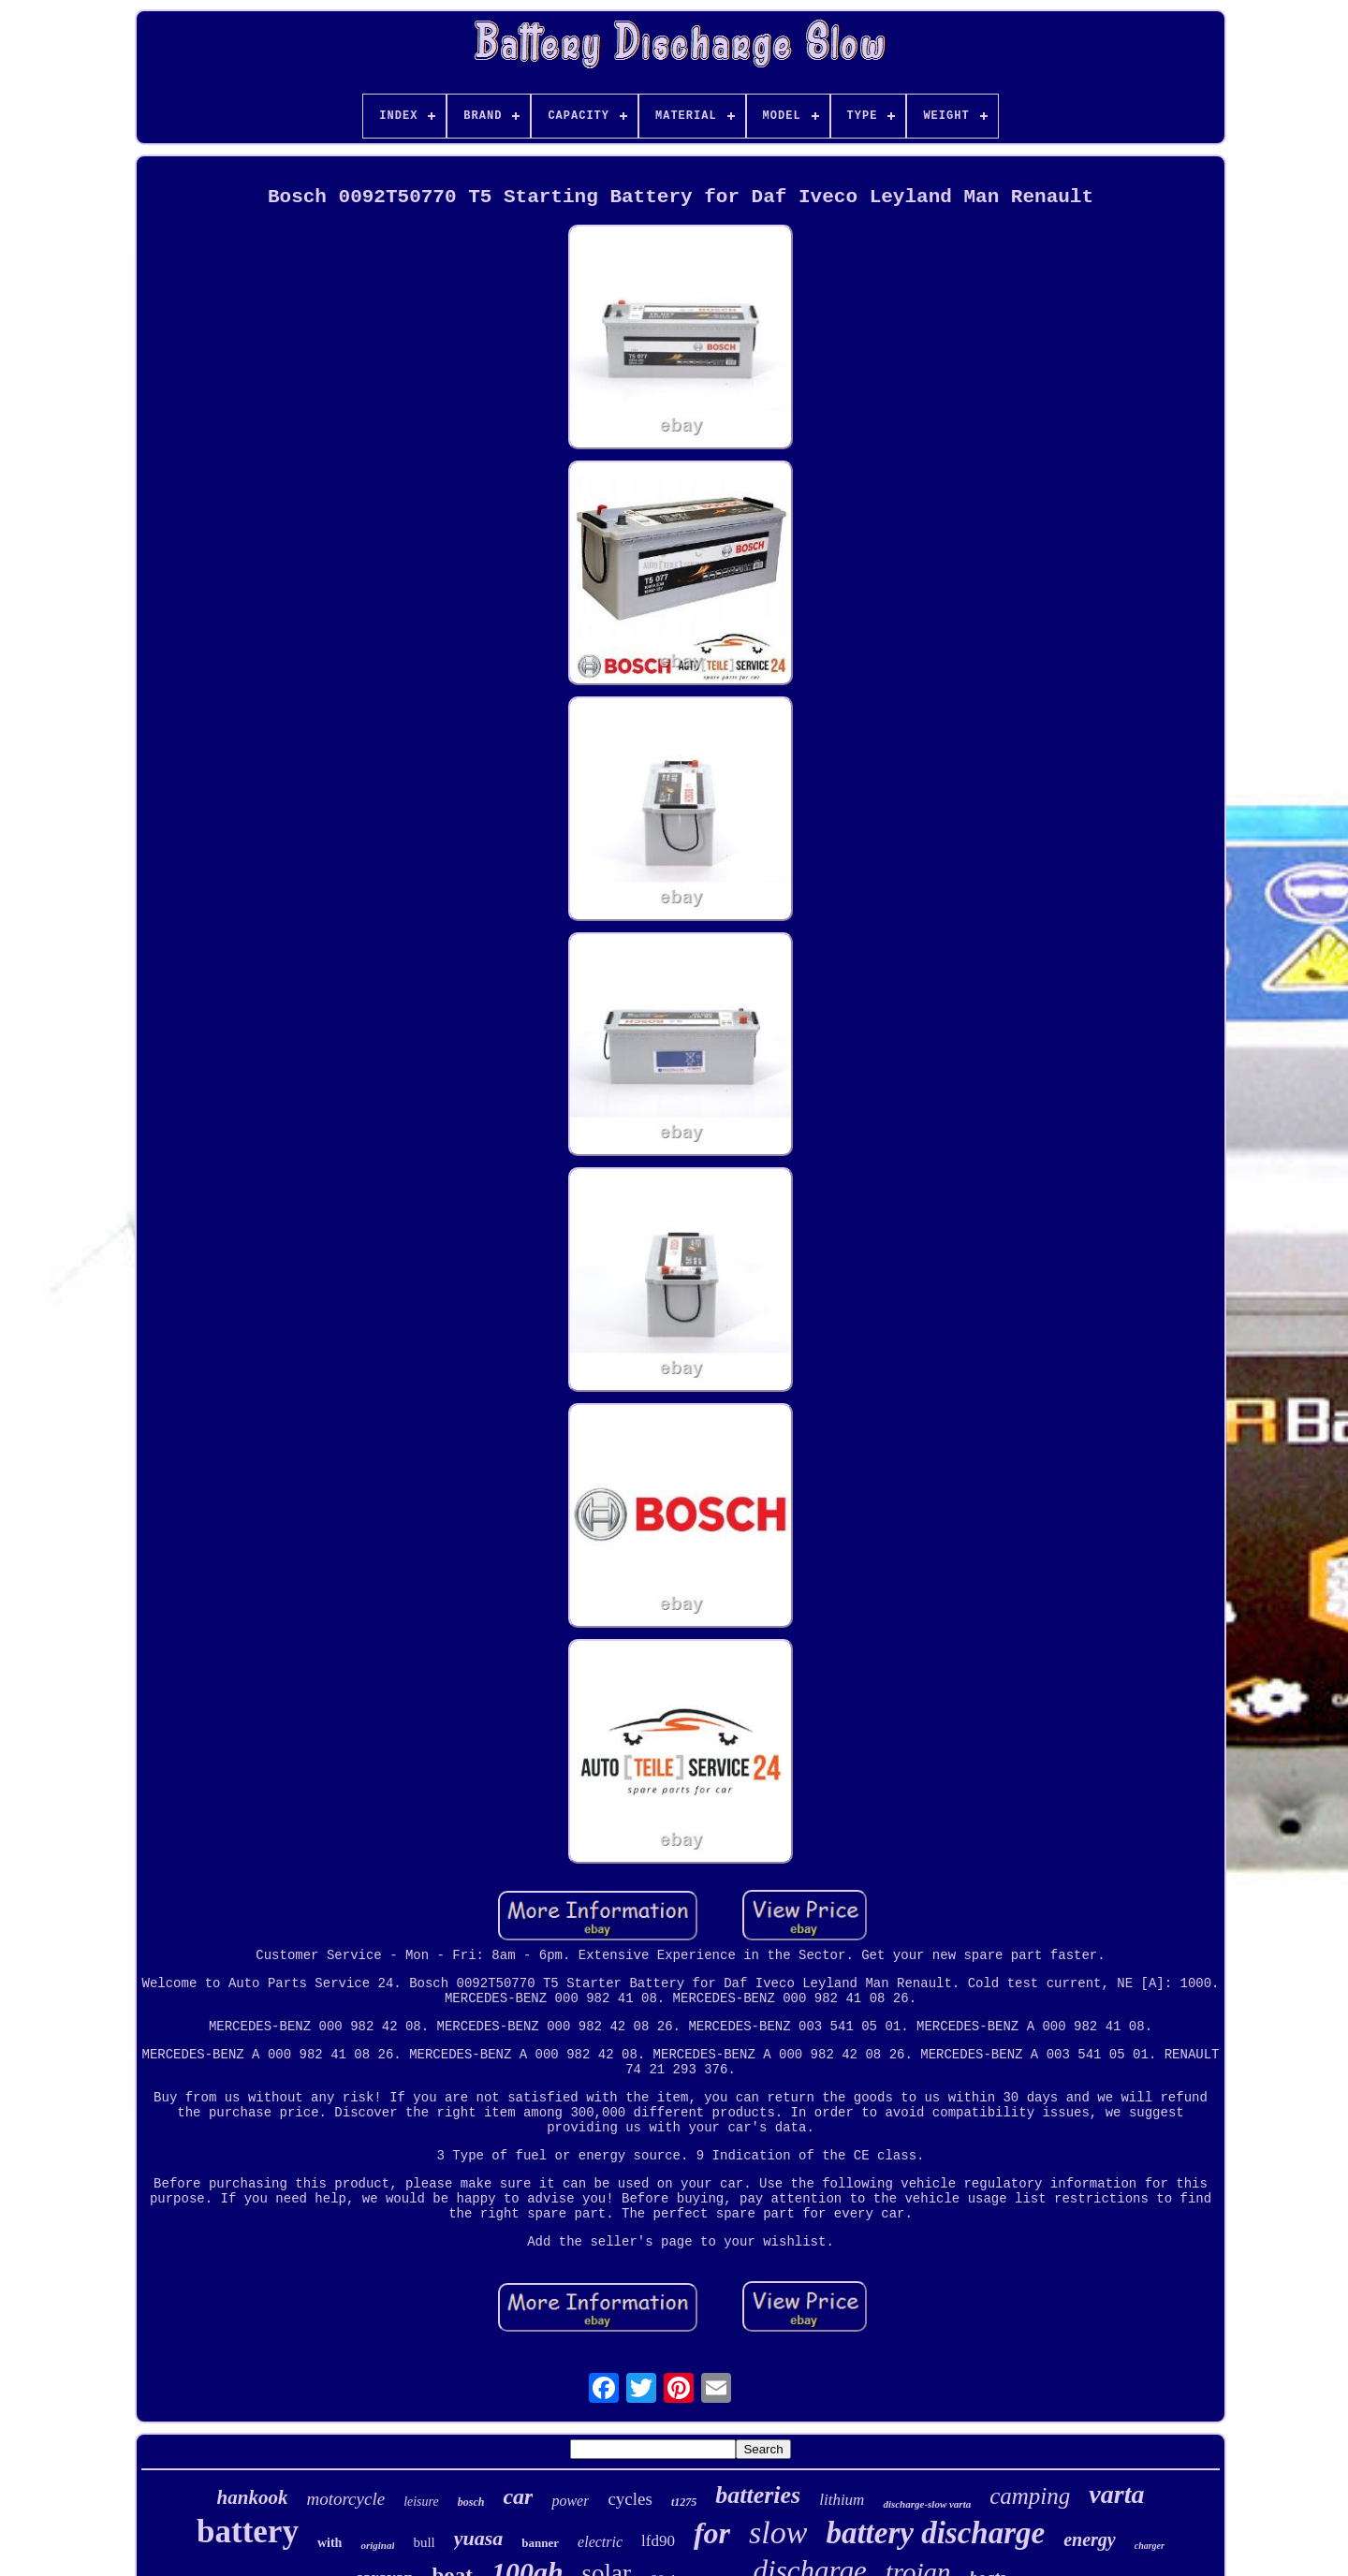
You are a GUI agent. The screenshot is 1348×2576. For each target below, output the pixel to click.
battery (248, 2531)
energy (1089, 2539)
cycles (630, 2499)
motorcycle (345, 2499)
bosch (471, 2502)
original (377, 2545)
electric (600, 2542)
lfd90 (658, 2541)
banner (540, 2543)
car (518, 2496)
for (712, 2533)
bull (423, 2542)
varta (1116, 2494)
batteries (757, 2495)
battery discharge (935, 2533)
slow (778, 2532)
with (329, 2543)
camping (1029, 2496)
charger (1150, 2545)
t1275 (683, 2502)
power (570, 2501)
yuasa (479, 2538)
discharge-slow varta (927, 2504)
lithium (841, 2500)
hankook (252, 2497)
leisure (421, 2502)
